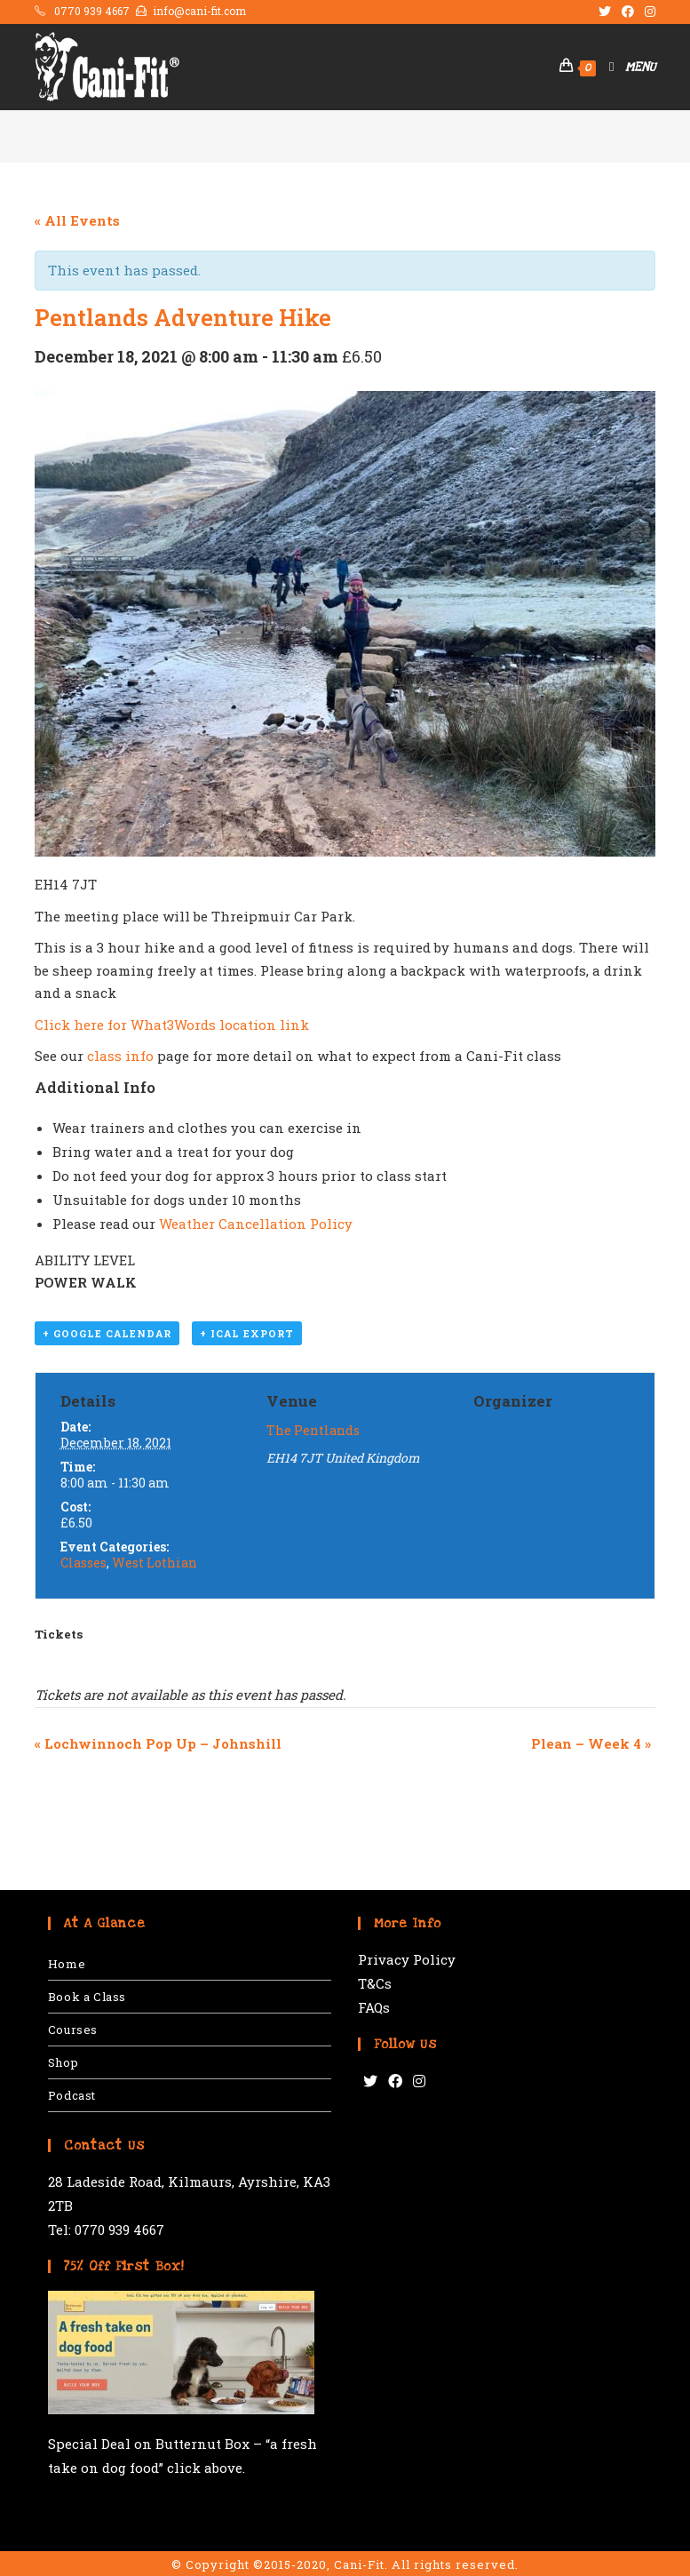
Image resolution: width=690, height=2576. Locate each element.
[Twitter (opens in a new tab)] (604, 11)
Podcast (72, 2095)
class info (120, 1056)
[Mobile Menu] (625, 67)
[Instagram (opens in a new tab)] (647, 11)
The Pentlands (313, 1430)
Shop (63, 2062)
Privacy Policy (407, 1959)
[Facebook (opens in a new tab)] (627, 11)
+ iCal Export (247, 1334)
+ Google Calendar (107, 1334)
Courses (73, 2030)
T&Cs (375, 1983)
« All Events (77, 220)
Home (66, 1964)
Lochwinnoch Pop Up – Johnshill (158, 1743)
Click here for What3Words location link (172, 1024)
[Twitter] (370, 2081)
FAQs (374, 2007)
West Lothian (154, 1562)
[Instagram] (419, 2081)
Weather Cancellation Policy (256, 1223)
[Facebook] (395, 2081)
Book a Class (87, 1997)
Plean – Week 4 (591, 1743)
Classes (83, 1562)
